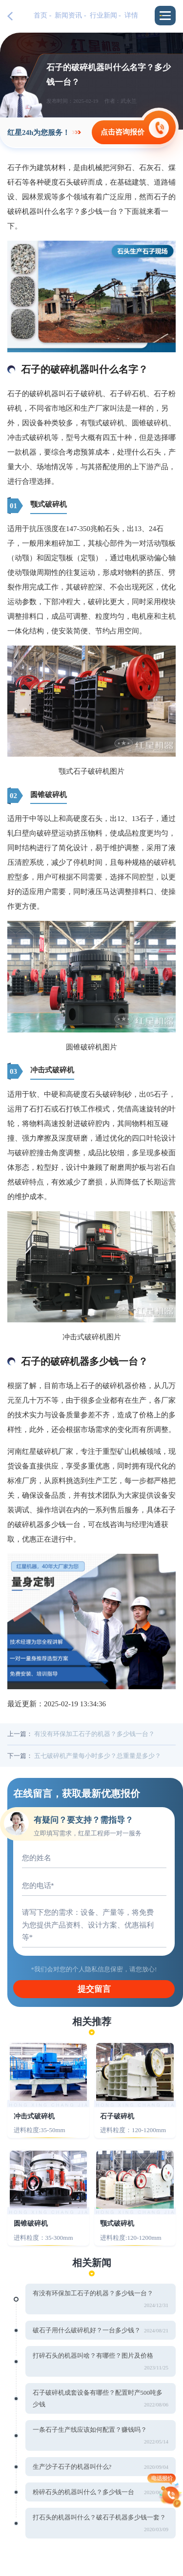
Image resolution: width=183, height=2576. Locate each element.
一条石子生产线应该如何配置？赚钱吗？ (90, 2429)
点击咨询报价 (122, 132)
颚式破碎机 (117, 2223)
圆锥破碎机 (31, 2223)
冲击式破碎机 (34, 2116)
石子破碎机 (117, 2116)
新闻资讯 (68, 15)
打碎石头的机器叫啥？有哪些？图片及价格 (93, 2355)
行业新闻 (103, 15)
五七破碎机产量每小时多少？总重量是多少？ (97, 1755)
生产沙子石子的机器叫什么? (72, 2466)
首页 (40, 15)
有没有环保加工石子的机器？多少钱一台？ (94, 1733)
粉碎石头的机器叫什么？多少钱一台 (83, 2492)
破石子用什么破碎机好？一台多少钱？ (87, 2330)
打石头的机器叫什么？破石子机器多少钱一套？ (99, 2517)
